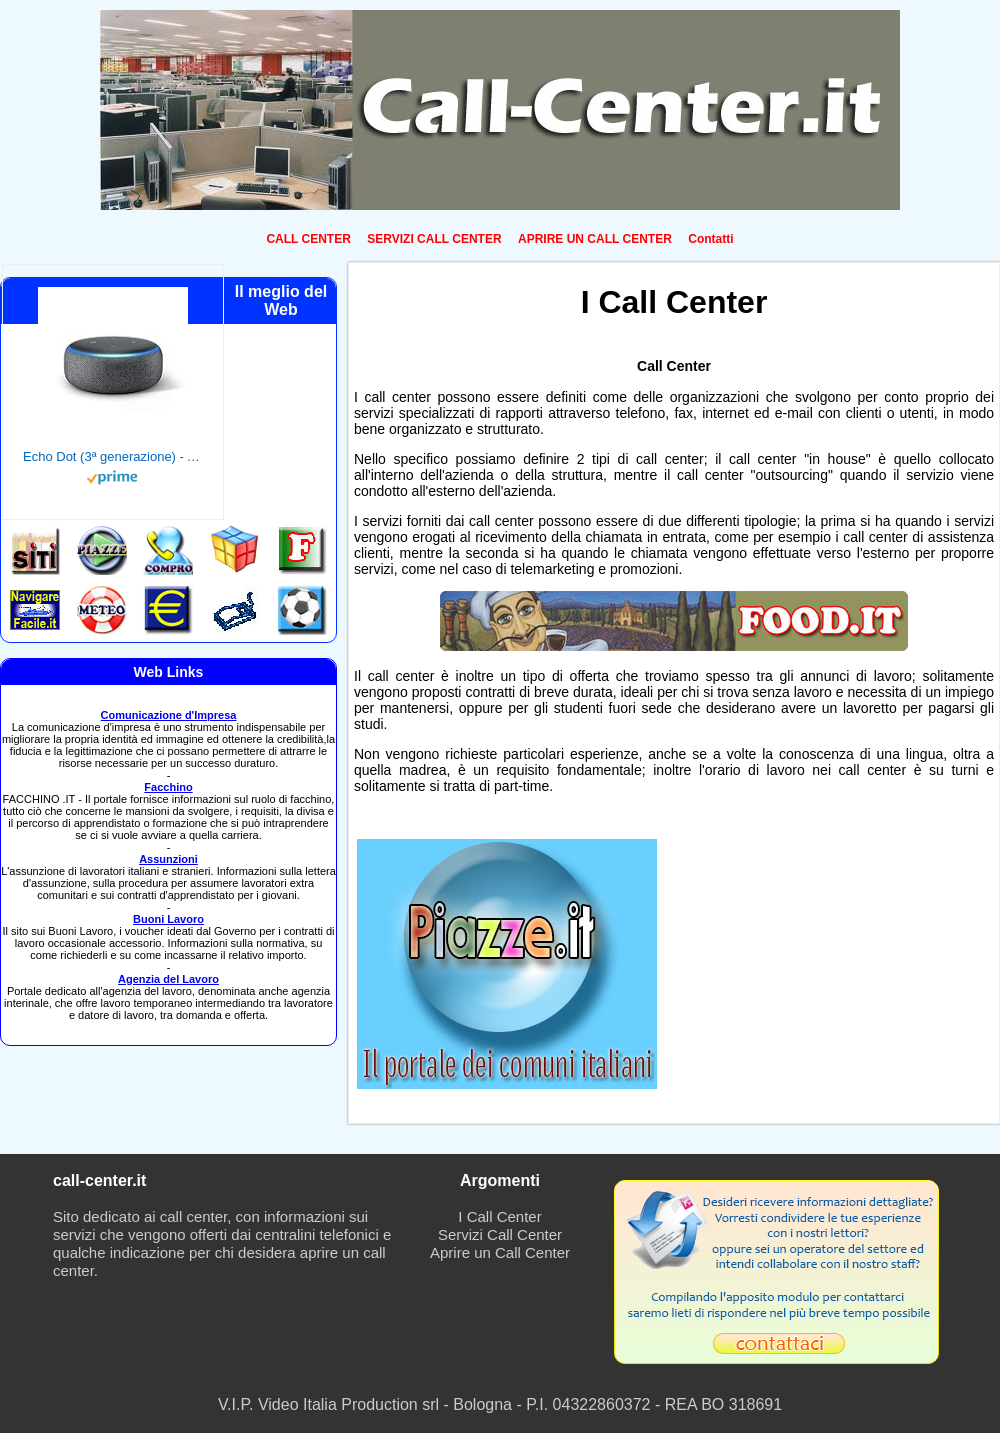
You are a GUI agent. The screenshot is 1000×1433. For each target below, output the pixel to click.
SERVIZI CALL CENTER (434, 239)
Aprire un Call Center (500, 1252)
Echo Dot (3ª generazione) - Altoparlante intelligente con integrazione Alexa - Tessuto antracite (113, 456)
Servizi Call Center (500, 1234)
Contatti (710, 239)
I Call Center (499, 1216)
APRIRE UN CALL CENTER (595, 239)
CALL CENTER (308, 239)
